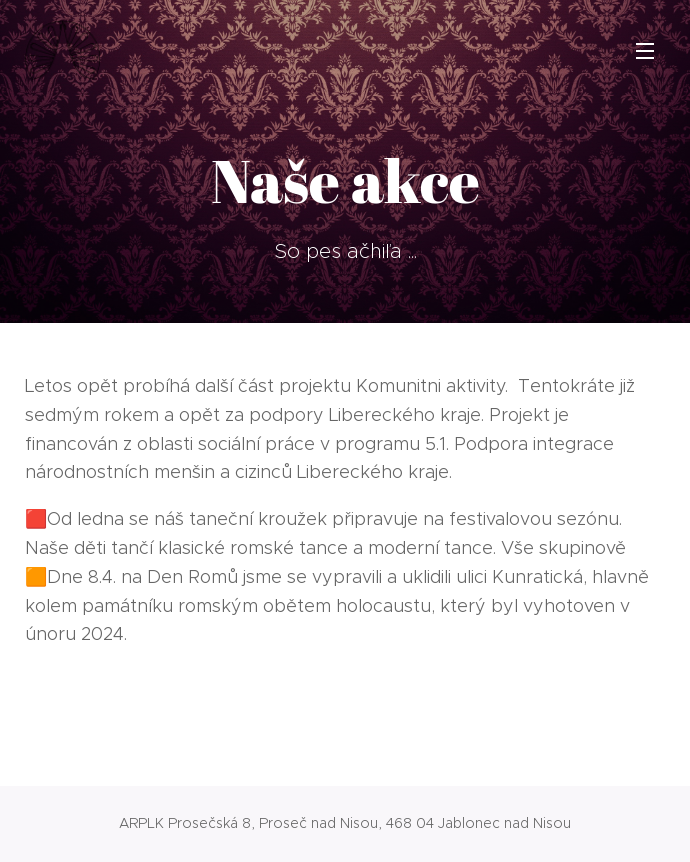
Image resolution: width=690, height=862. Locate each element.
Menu (645, 51)
